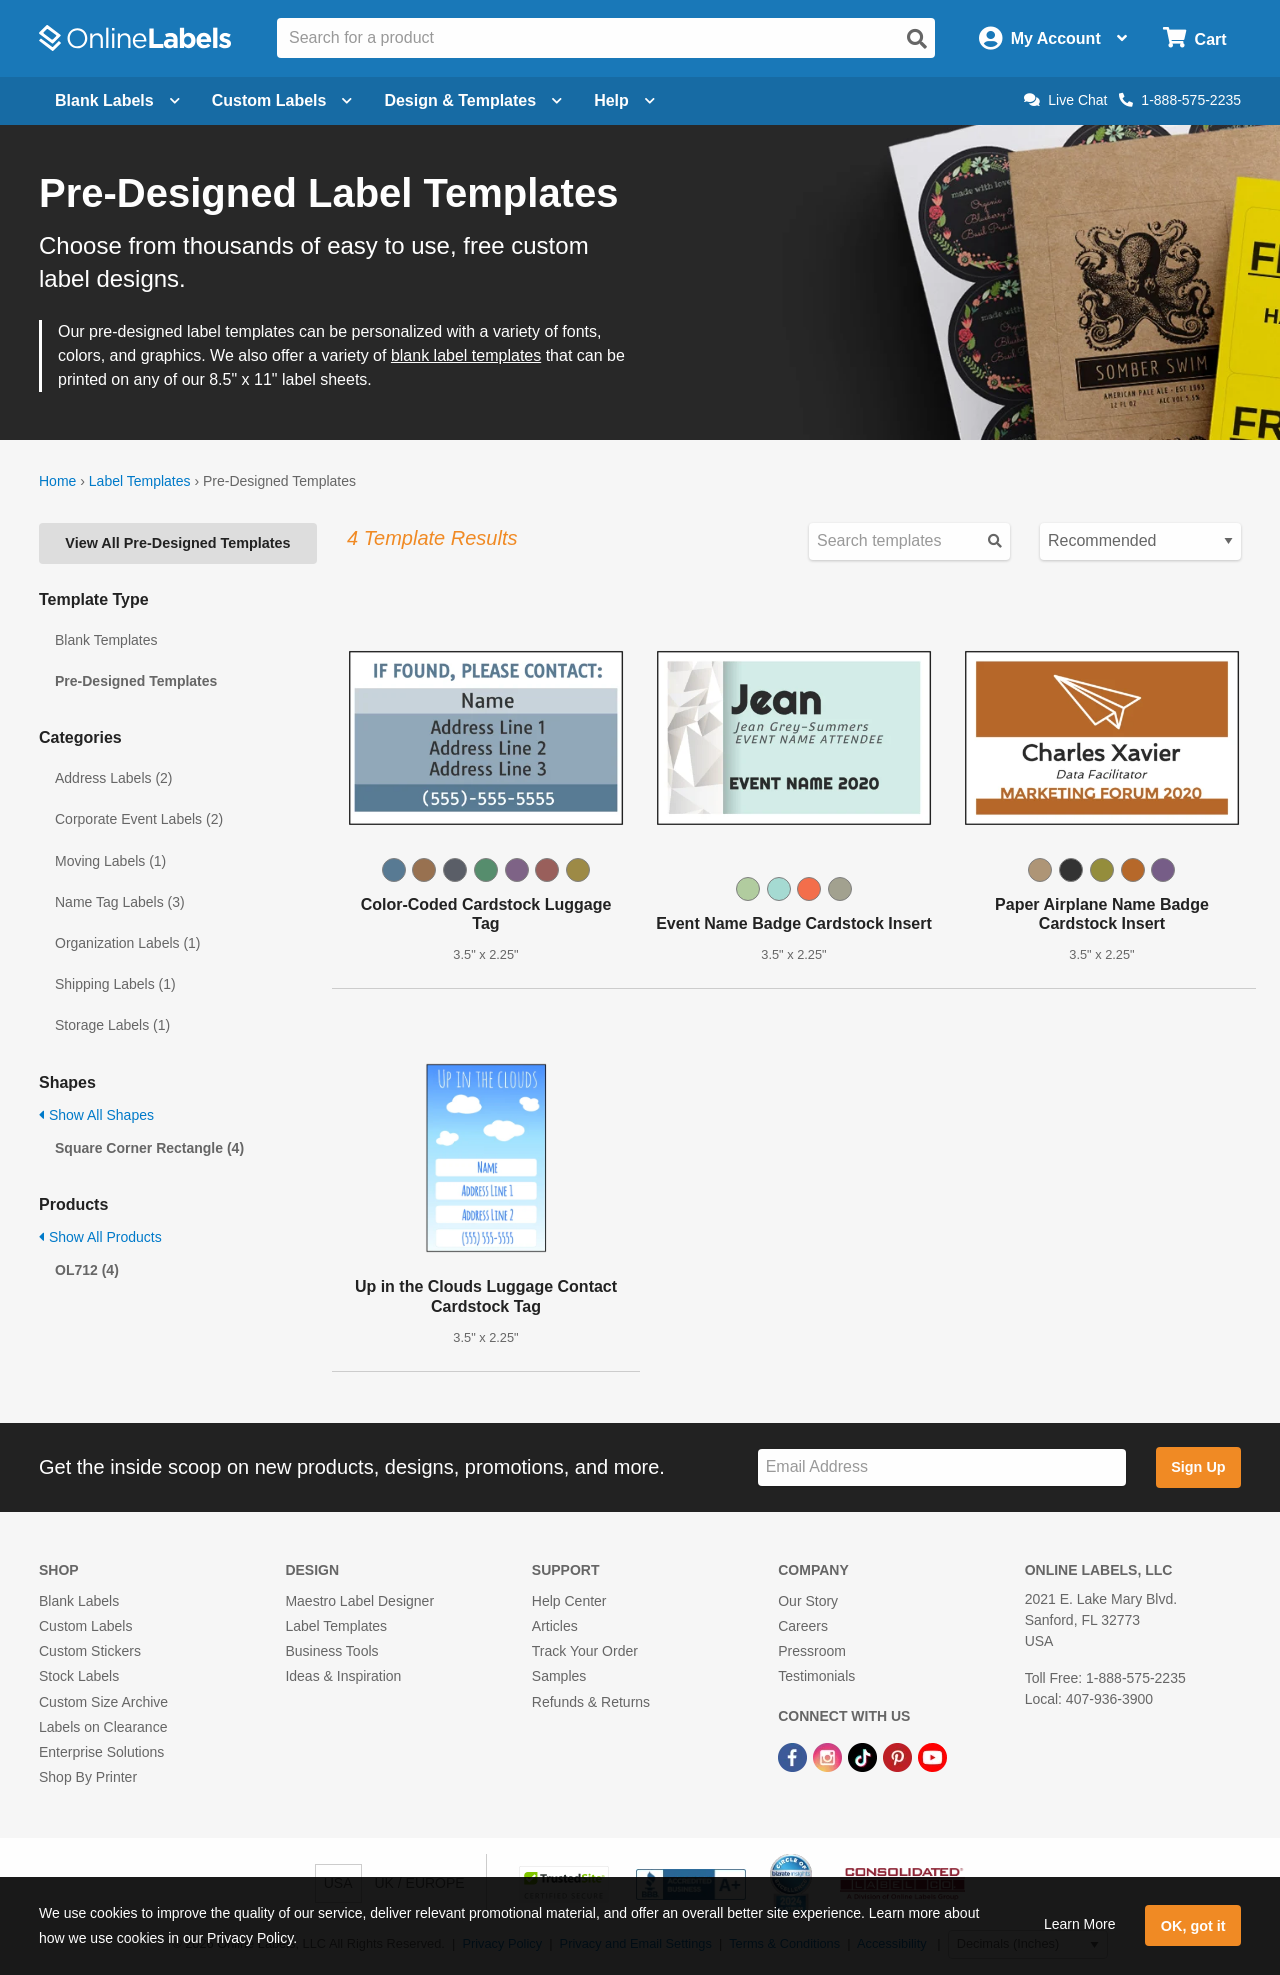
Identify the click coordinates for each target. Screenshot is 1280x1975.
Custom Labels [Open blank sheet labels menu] (282, 100)
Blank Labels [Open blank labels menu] (117, 100)
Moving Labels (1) (110, 861)
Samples (559, 1676)
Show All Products (100, 1237)
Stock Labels (79, 1676)
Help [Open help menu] (624, 100)
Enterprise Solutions (101, 1752)
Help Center (569, 1601)
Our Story (808, 1601)
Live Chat (1065, 100)
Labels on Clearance (103, 1727)
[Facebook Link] (794, 1756)
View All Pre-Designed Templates (177, 543)
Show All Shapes (96, 1115)
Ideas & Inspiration (343, 1676)
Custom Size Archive (103, 1702)
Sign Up (1198, 1467)
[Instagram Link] (829, 1756)
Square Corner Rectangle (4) (149, 1148)
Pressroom (812, 1651)
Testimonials (816, 1676)
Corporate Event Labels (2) (139, 819)
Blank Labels (79, 1601)
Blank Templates (106, 640)
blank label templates (466, 355)
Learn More (1080, 1924)
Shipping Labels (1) (115, 984)
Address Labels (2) (114, 778)
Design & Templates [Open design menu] (473, 100)
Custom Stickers (90, 1651)
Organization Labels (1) (128, 943)
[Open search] (917, 39)
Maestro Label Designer (359, 1601)
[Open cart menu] (1194, 38)
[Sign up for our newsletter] (942, 1467)
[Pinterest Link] (899, 1756)
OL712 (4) (87, 1270)
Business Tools (331, 1651)
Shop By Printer (88, 1777)
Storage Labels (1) (112, 1025)
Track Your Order (585, 1651)
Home (57, 481)
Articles (555, 1626)
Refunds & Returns (591, 1702)
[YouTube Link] (932, 1756)
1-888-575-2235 (1180, 100)
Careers (803, 1626)
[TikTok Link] (864, 1756)
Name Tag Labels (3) (120, 902)
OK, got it (1193, 1926)
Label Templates (140, 481)
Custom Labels (85, 1626)
